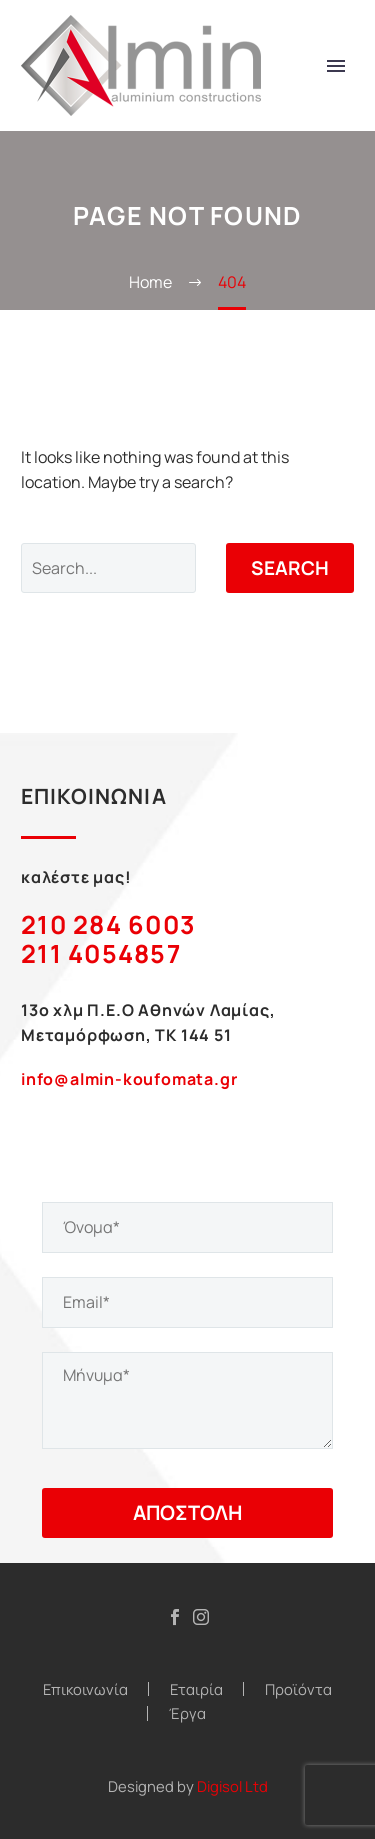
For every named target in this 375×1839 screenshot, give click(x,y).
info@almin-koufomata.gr (129, 1079)
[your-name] (187, 1227)
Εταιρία (196, 1689)
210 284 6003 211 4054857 (108, 939)
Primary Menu (336, 66)
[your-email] (187, 1302)
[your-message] (187, 1400)
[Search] (108, 568)
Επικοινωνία (85, 1689)
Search (290, 568)
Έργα (187, 1713)
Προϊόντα (298, 1689)
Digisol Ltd (232, 1786)
